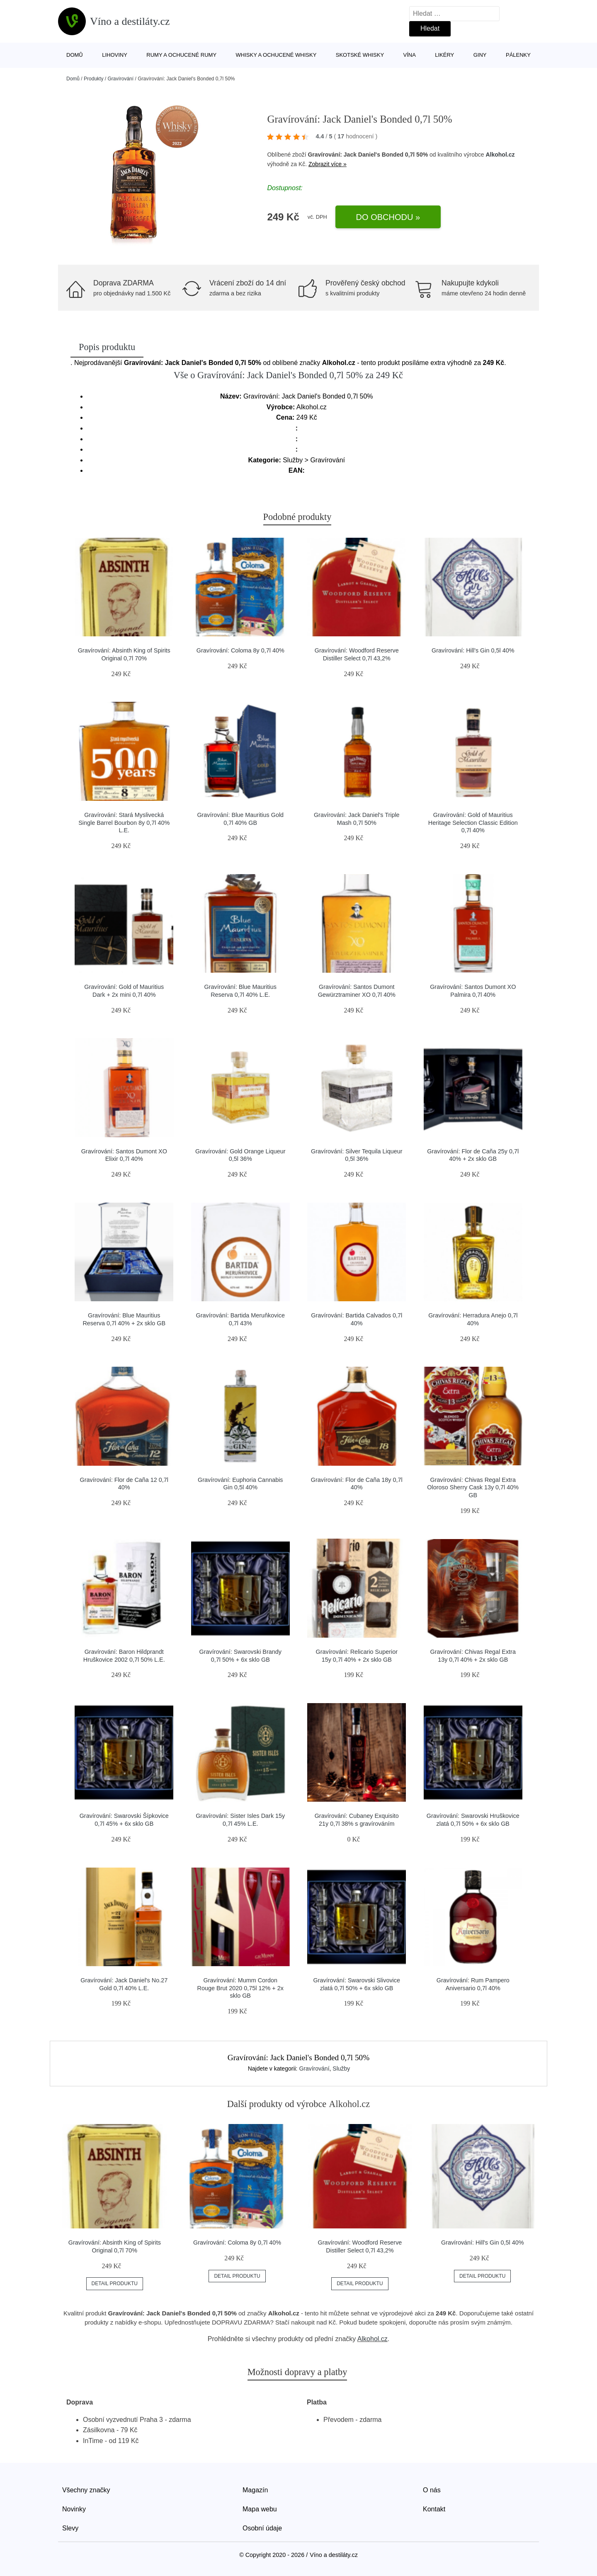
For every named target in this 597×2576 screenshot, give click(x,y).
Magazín (255, 2490)
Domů (74, 55)
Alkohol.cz (499, 154)
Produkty (93, 79)
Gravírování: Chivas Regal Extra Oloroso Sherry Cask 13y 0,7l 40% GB (473, 1487)
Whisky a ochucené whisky (276, 55)
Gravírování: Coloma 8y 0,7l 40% (240, 650)
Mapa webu (260, 2509)
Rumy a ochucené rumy (181, 55)
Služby (341, 2068)
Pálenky (518, 55)
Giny (480, 55)
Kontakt (434, 2509)
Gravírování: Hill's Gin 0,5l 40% (473, 650)
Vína (409, 55)
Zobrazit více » (327, 164)
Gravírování (120, 79)
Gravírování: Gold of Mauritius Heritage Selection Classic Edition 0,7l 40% (473, 823)
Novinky (74, 2509)
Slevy (70, 2528)
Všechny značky (86, 2490)
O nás (432, 2490)
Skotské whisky (360, 55)
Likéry (444, 55)
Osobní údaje (262, 2528)
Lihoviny (114, 55)
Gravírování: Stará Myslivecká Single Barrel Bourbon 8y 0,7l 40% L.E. (124, 823)
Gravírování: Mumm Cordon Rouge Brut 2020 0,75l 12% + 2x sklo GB (240, 1988)
